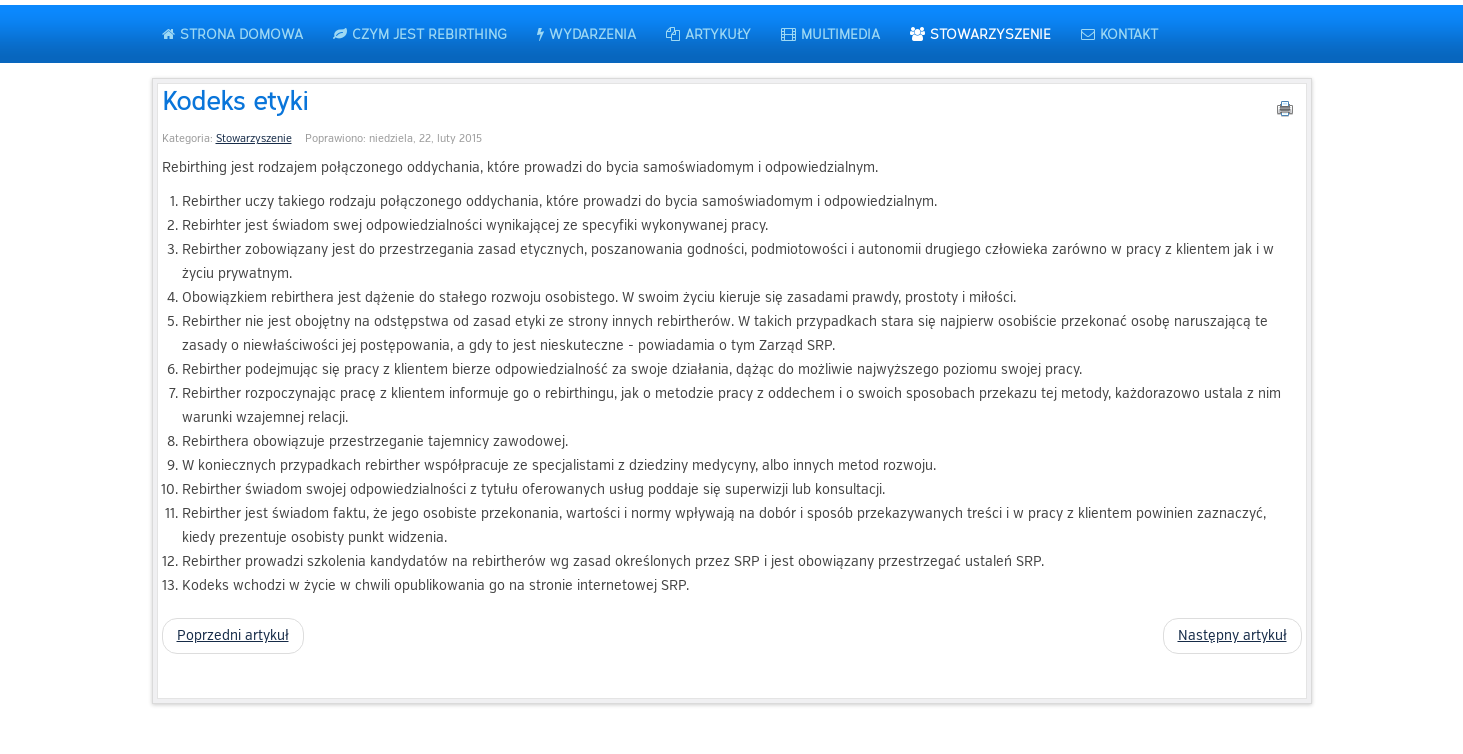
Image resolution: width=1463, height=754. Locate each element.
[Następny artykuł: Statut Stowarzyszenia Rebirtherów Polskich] (1232, 636)
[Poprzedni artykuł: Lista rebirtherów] (233, 636)
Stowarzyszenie (254, 138)
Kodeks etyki (235, 99)
